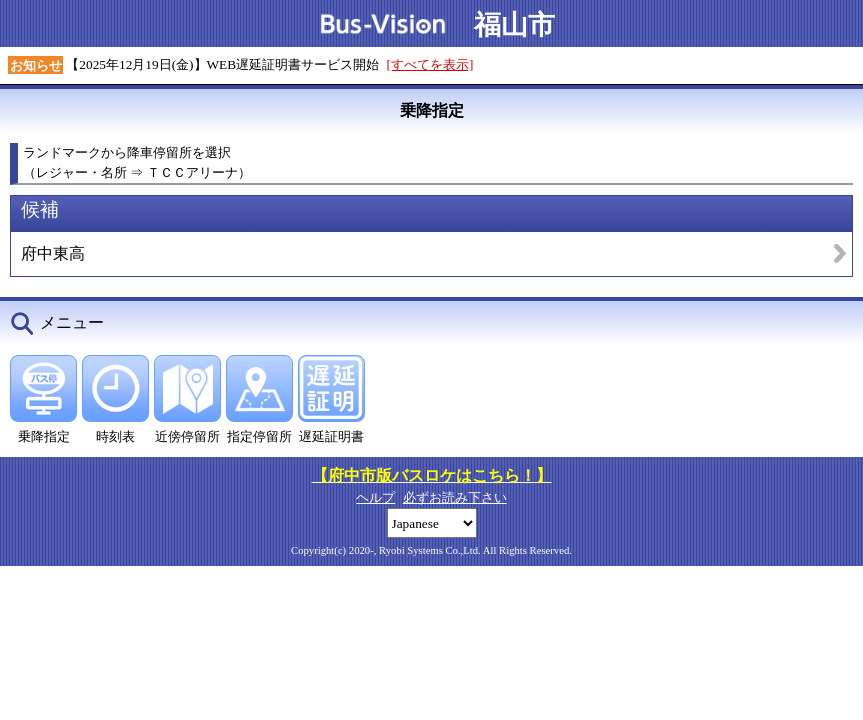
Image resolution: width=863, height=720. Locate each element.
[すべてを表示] (430, 64)
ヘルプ (375, 497)
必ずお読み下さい (455, 497)
